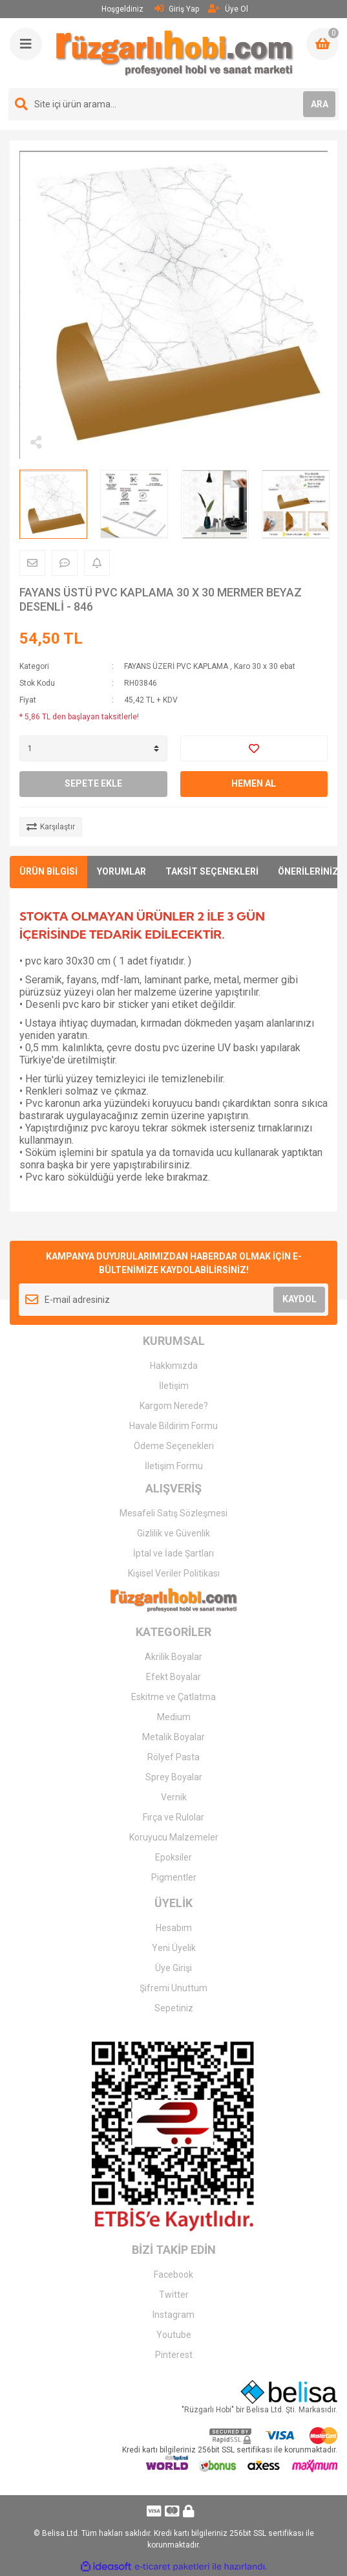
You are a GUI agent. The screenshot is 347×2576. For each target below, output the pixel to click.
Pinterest (174, 2355)
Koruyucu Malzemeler (173, 1837)
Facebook (173, 2274)
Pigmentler (173, 1877)
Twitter (174, 2294)
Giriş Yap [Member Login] (176, 9)
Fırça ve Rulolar (173, 1817)
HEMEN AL (253, 783)
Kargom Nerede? (174, 1406)
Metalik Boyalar (173, 1737)
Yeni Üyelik (174, 1948)
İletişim (174, 1386)
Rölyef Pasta (173, 1757)
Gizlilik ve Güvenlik (173, 1533)
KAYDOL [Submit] (299, 1299)
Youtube (173, 2335)
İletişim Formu (174, 1466)
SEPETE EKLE (93, 783)
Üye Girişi (173, 1968)
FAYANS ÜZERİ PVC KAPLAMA (176, 666)
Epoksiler (173, 1857)
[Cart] (322, 44)
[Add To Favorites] (254, 748)
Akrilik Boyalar (173, 1657)
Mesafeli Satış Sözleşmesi (173, 1513)
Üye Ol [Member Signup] (228, 9)
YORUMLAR (121, 871)
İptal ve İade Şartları (173, 1553)
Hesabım (174, 1928)
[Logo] (175, 53)
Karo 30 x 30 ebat (264, 666)
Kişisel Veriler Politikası (174, 1573)
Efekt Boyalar (173, 1677)
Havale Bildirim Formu (173, 1426)
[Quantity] (93, 748)
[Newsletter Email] (173, 1299)
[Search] (173, 104)
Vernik (174, 1797)
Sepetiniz (173, 2008)
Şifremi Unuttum (173, 1988)
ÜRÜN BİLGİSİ (48, 871)
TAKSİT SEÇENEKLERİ (211, 871)
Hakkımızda (174, 1365)
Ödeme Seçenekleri (174, 1446)
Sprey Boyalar (173, 1777)
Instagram (173, 2314)
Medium (174, 1717)
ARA (319, 104)
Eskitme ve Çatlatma (173, 1697)
